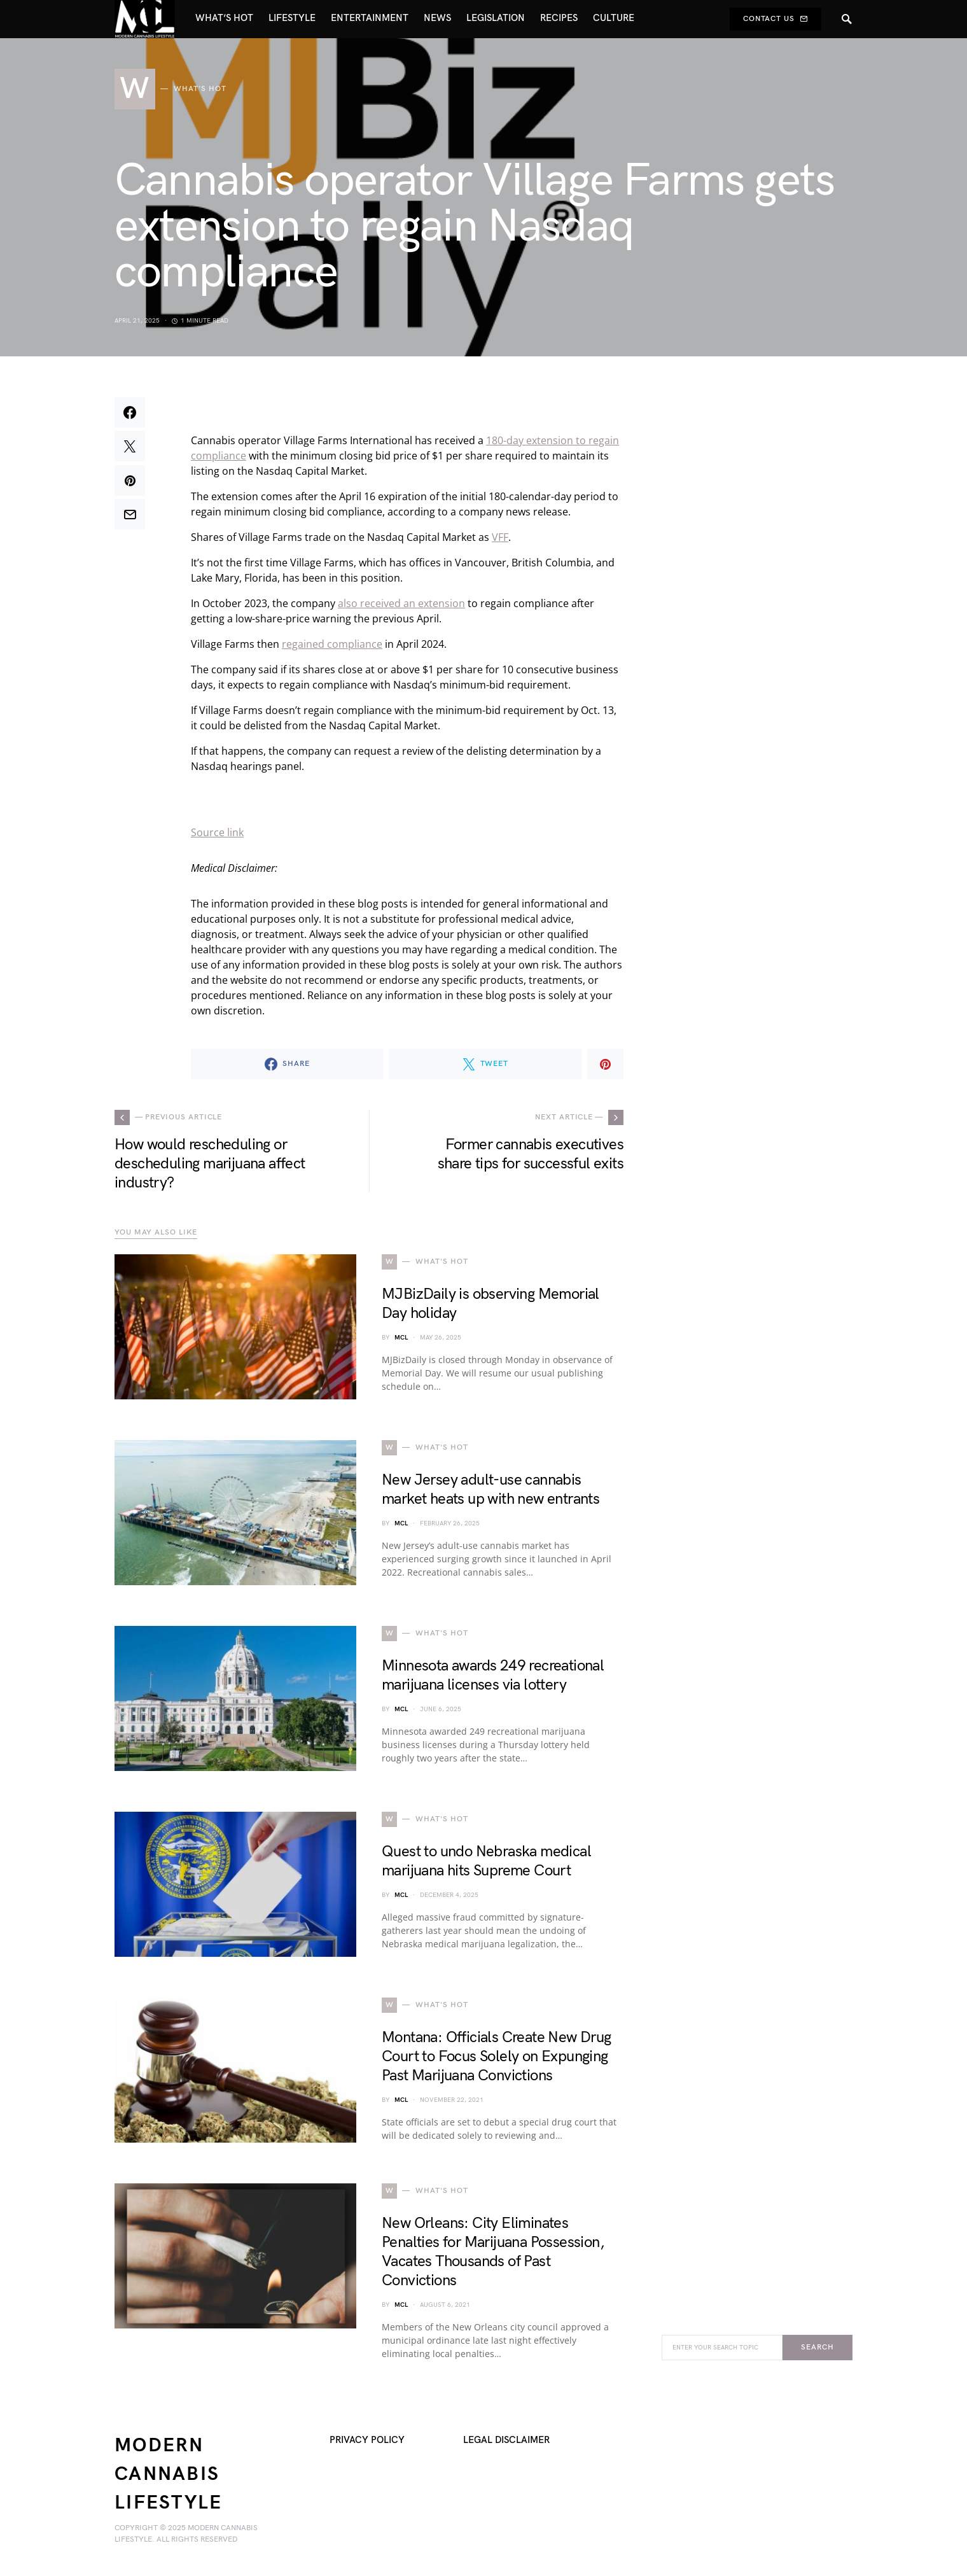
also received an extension (401, 603)
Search (817, 2347)
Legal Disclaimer (506, 2440)
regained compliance (332, 644)
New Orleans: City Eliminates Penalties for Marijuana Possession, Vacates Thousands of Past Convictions (493, 2252)
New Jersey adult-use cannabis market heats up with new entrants (490, 1489)
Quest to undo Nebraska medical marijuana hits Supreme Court (486, 1861)
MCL (401, 1337)
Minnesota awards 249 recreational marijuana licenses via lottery (493, 1675)
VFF (500, 537)
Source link (217, 832)
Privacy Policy (367, 2440)
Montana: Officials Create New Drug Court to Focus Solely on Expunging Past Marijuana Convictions (496, 2056)
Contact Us (775, 19)
